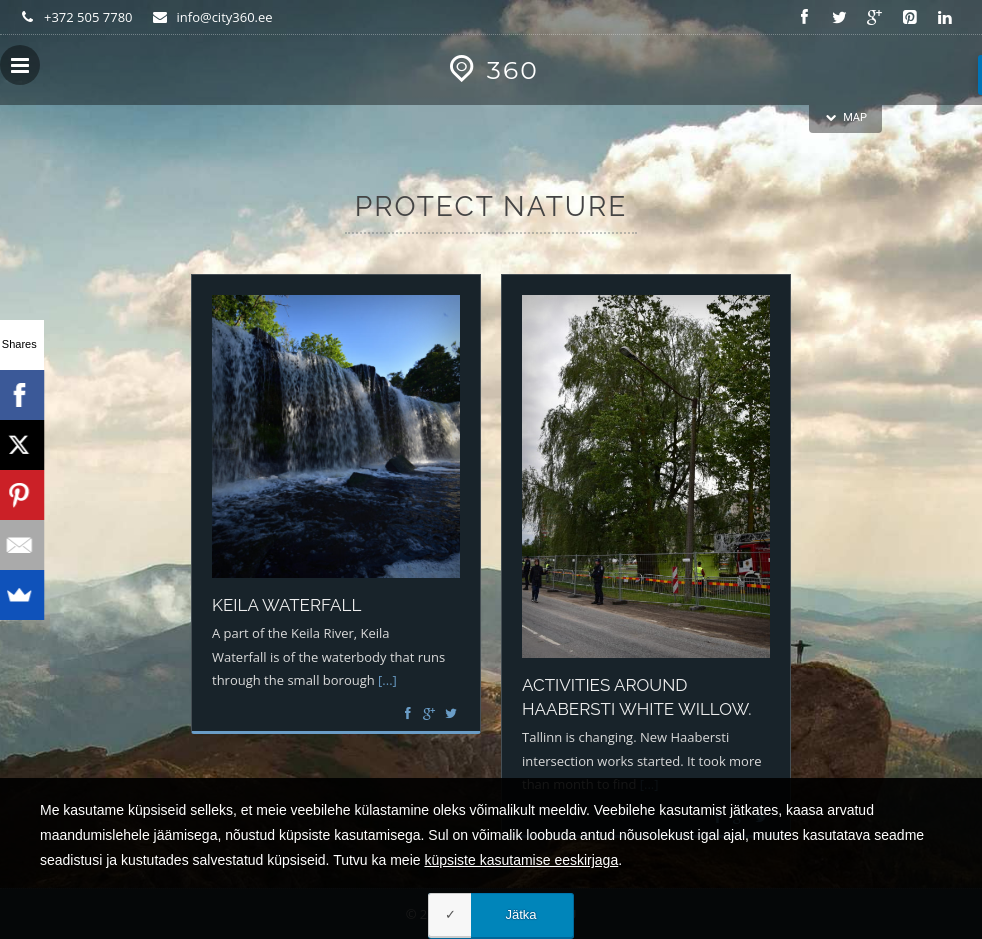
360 (490, 70)
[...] (387, 680)
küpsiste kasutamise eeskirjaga (521, 903)
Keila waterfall (286, 605)
